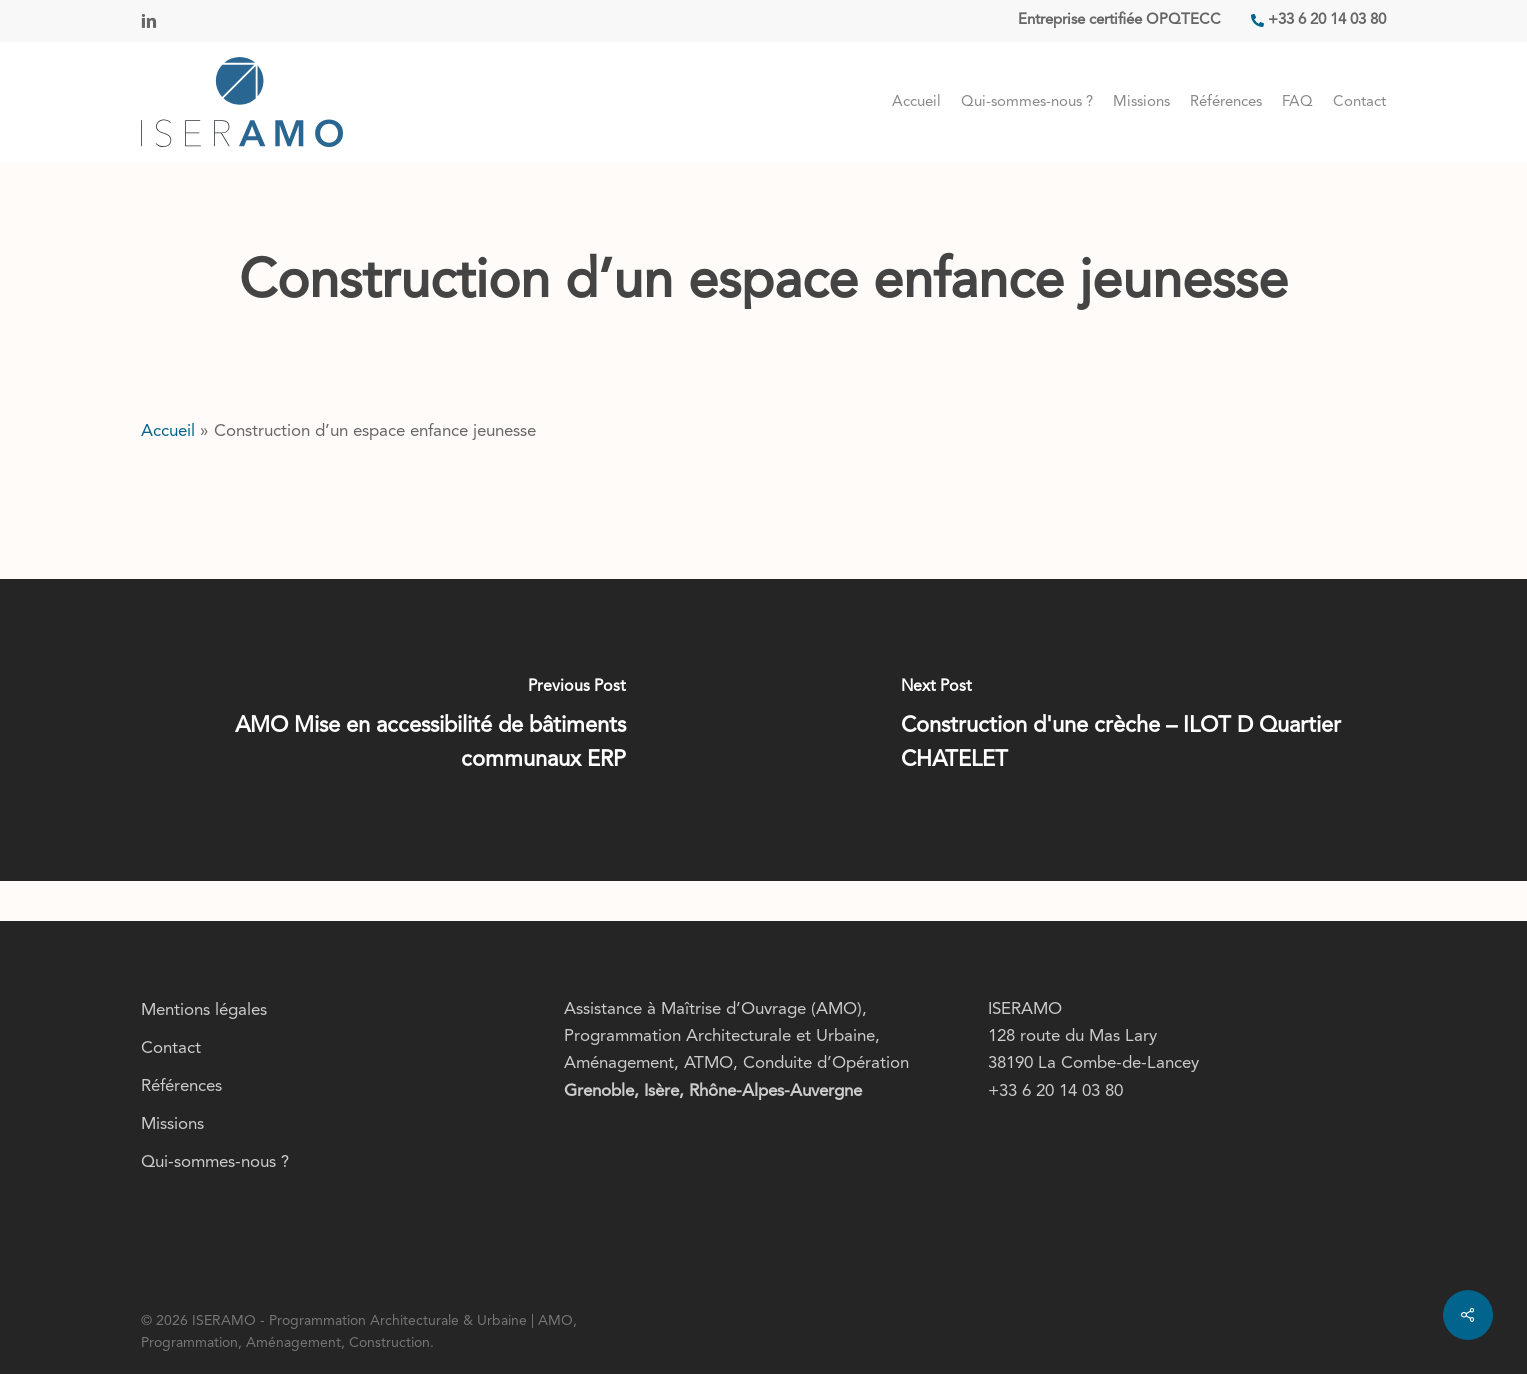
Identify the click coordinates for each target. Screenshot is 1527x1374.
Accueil (168, 431)
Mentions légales (204, 1010)
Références (181, 1086)
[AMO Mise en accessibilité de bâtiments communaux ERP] (382, 730)
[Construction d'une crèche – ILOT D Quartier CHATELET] (1146, 730)
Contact (171, 1048)
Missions (172, 1124)
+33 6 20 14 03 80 (1055, 1091)
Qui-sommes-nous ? (215, 1162)
